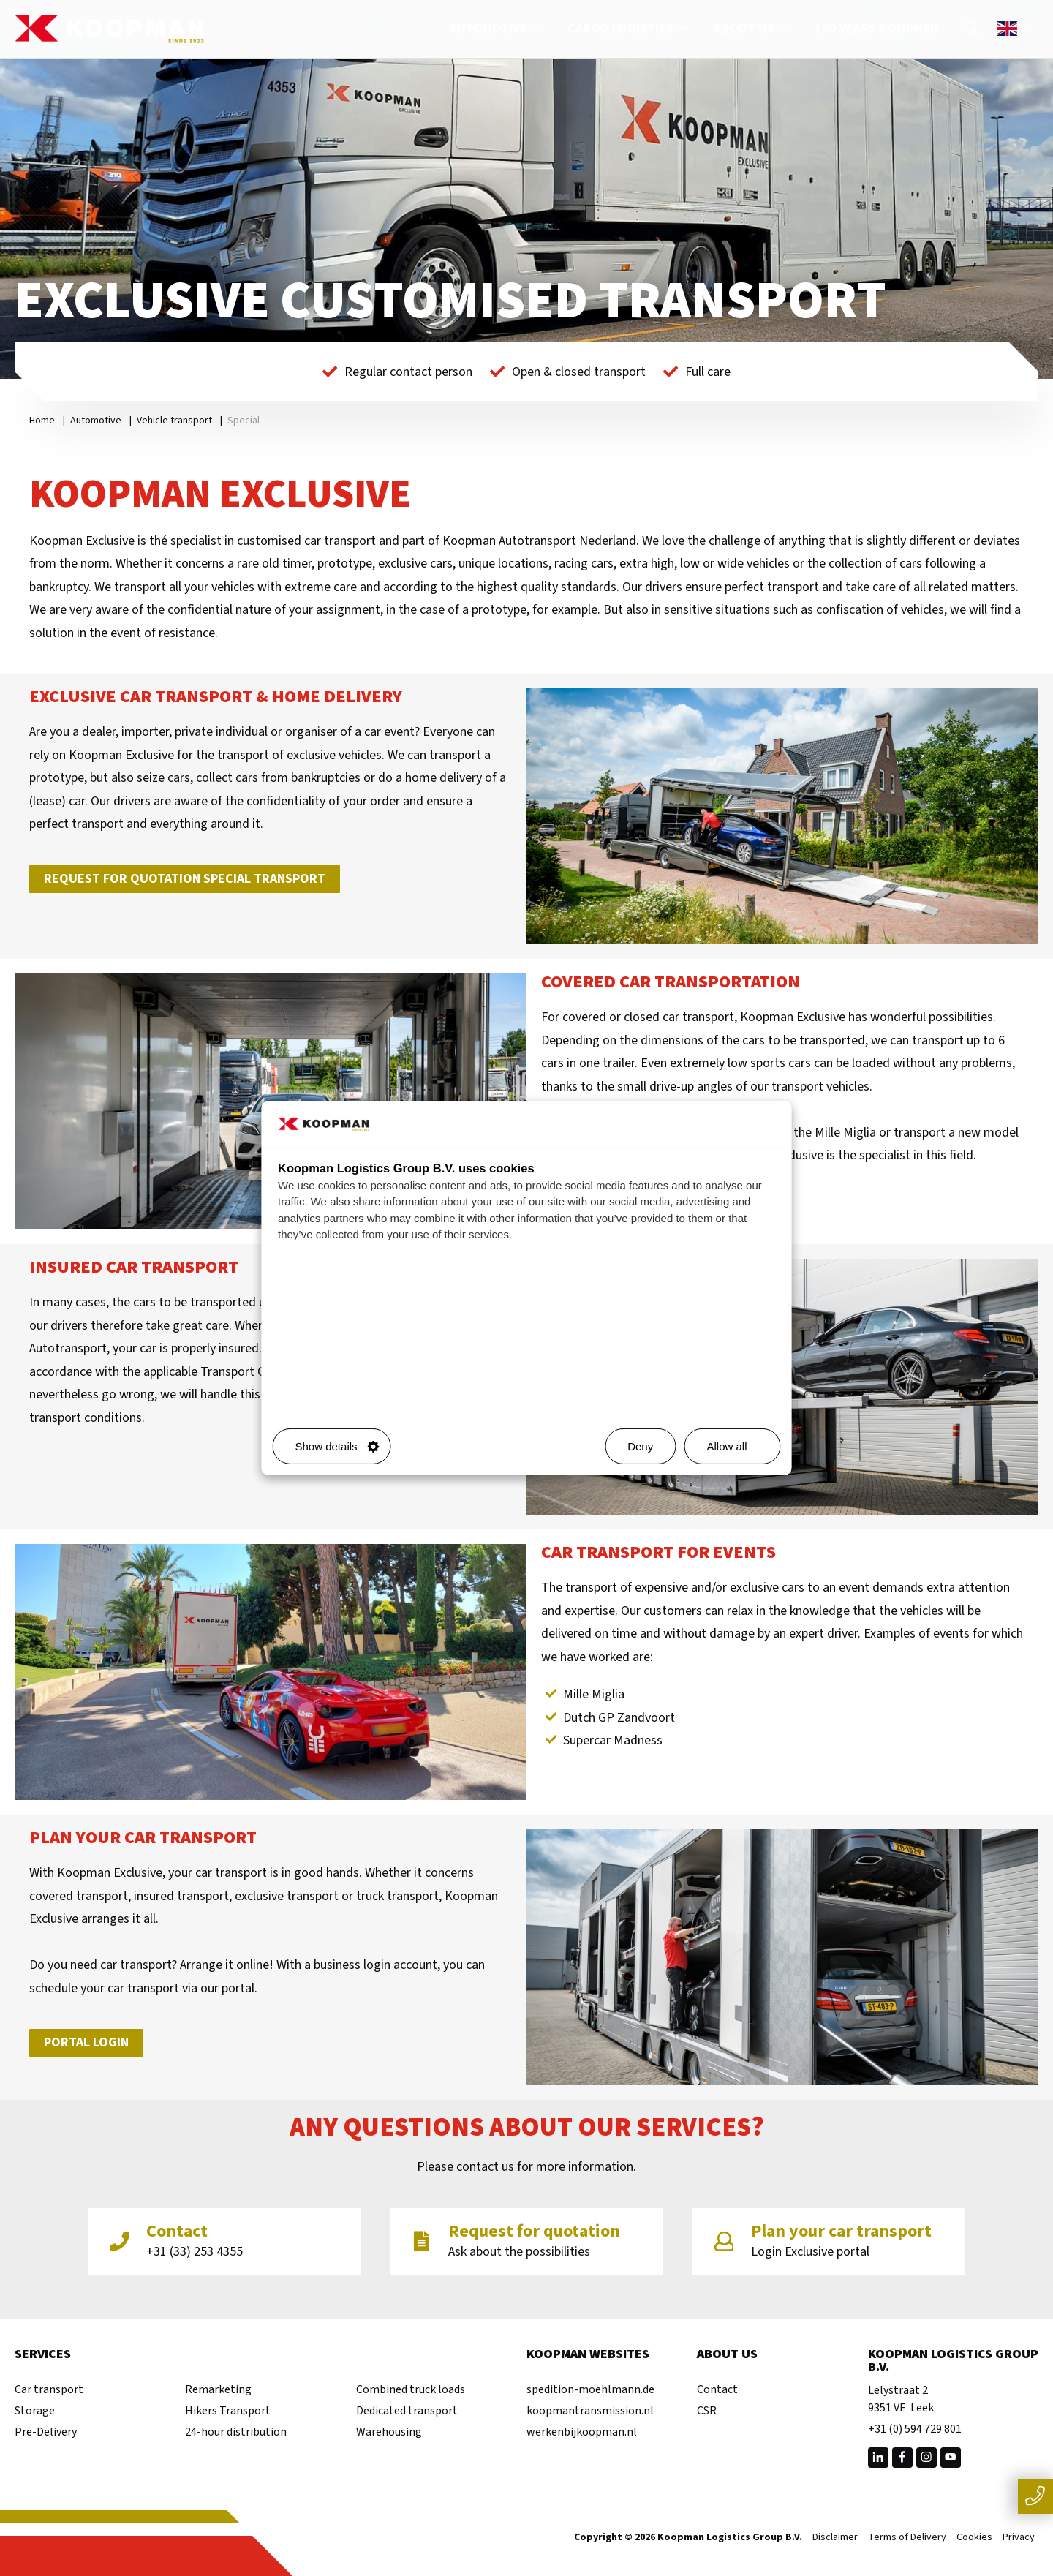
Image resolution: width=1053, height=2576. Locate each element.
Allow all (737, 1446)
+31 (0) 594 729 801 (915, 2429)
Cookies (974, 2538)
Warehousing (389, 2432)
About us (753, 29)
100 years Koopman (876, 29)
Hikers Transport (228, 2411)
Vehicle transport (174, 420)
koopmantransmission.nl (590, 2411)
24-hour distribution (236, 2432)
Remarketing (218, 2389)
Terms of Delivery (907, 2538)
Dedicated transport (407, 2411)
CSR (707, 2411)
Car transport (49, 2389)
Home (42, 420)
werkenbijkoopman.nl (581, 2432)
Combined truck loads (410, 2389)
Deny (640, 1446)
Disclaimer (835, 2538)
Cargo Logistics (629, 29)
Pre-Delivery (46, 2432)
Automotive (498, 29)
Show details (337, 1446)
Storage (35, 2411)
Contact (717, 2389)
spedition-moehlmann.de (590, 2389)
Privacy (1019, 2538)
